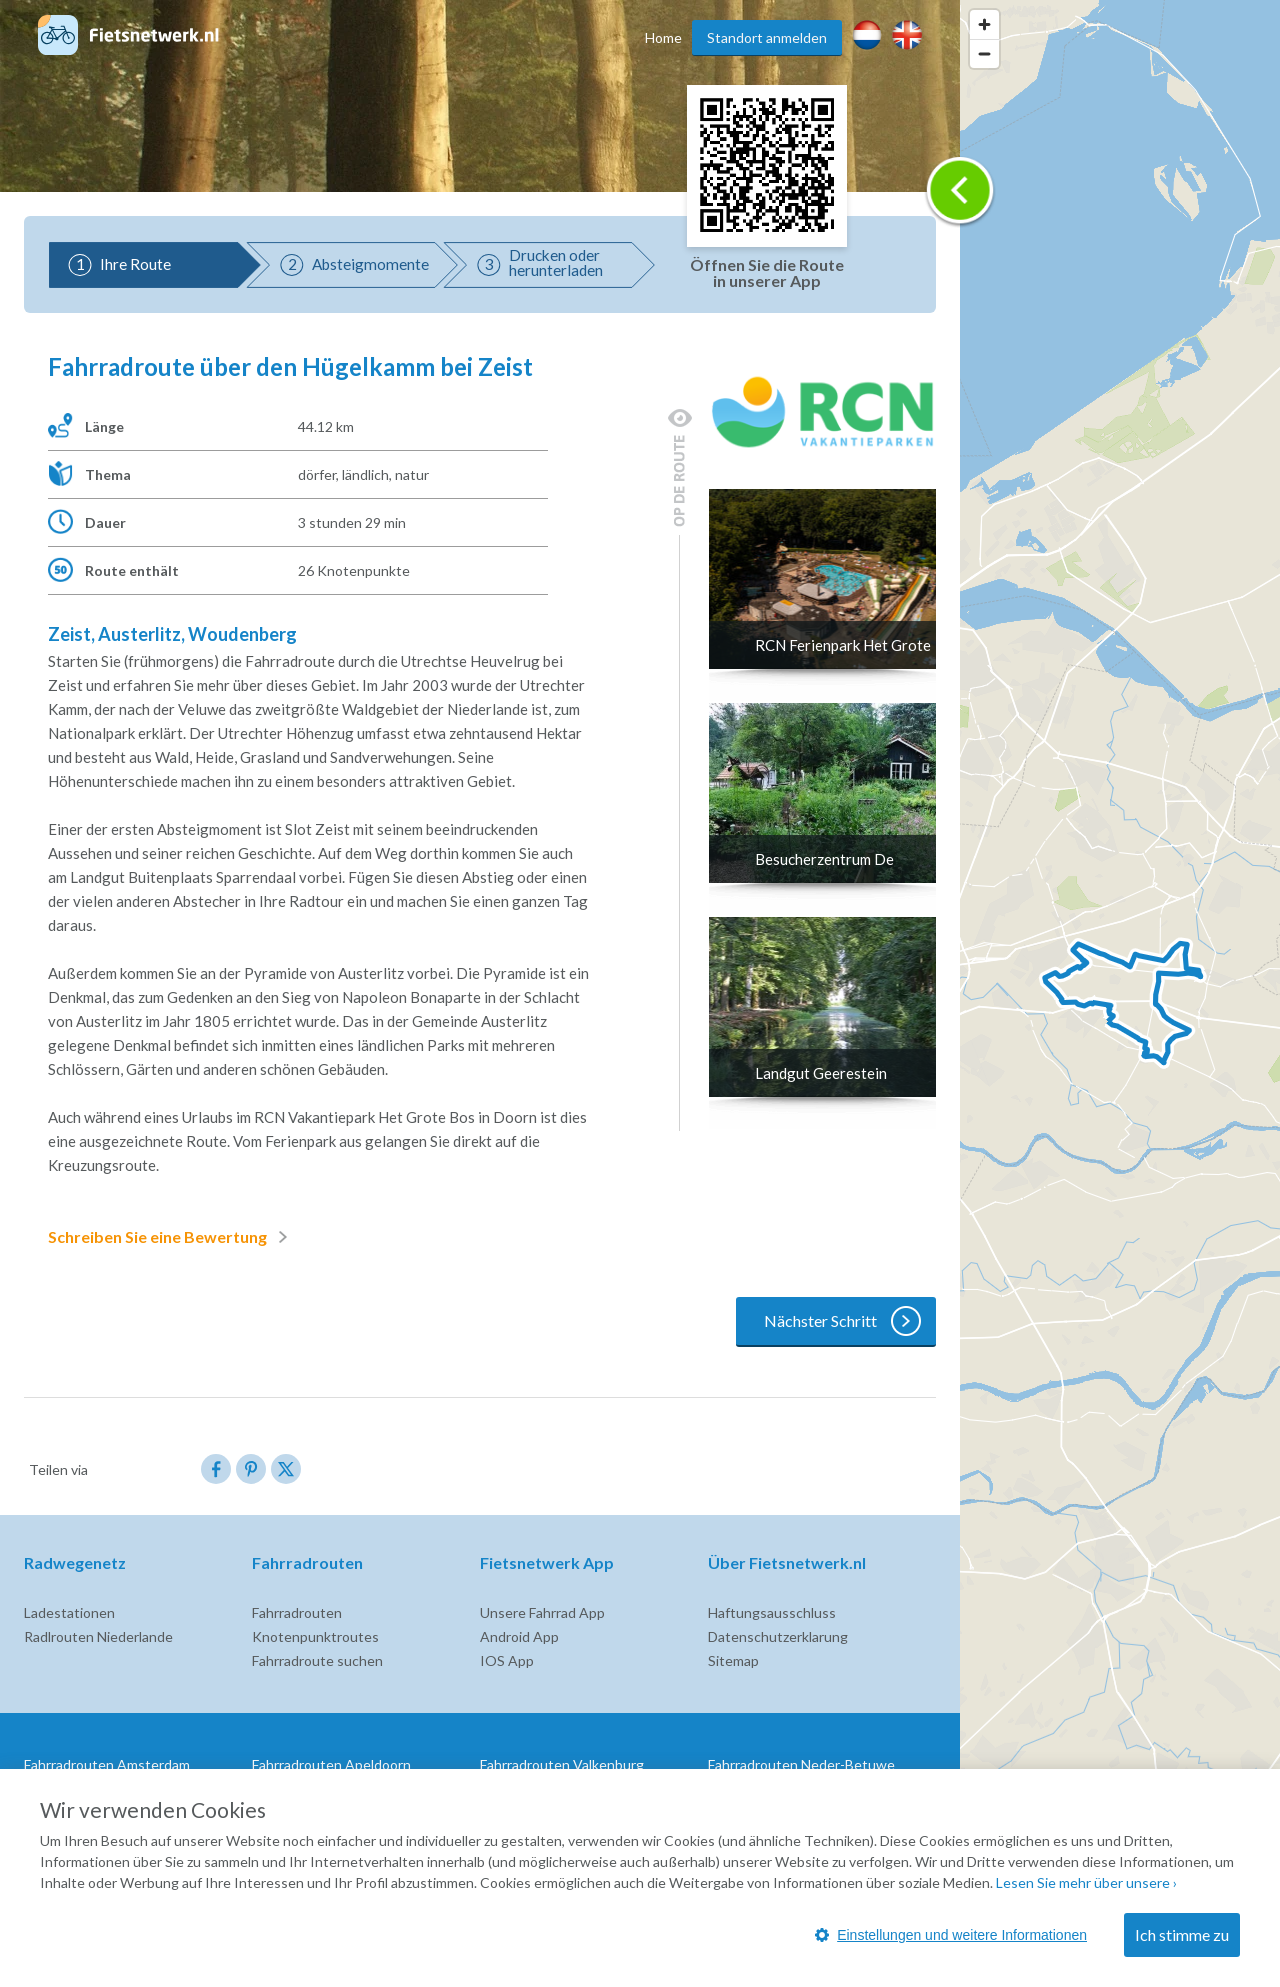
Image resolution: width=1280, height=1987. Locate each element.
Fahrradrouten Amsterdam (107, 1764)
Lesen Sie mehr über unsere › (1086, 1882)
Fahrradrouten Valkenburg (562, 1764)
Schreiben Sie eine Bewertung (171, 1237)
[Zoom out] (984, 53)
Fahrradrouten (297, 1612)
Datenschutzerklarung (778, 1636)
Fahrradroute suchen (317, 1660)
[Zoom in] (984, 24)
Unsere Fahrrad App (542, 1612)
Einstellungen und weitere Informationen (951, 1935)
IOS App (507, 1660)
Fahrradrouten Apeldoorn (331, 1764)
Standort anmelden (767, 37)
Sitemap (733, 1660)
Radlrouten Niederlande (98, 1636)
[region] (1120, 993)
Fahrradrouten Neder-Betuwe (801, 1764)
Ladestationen (69, 1612)
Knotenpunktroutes (315, 1636)
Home (663, 37)
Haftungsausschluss (772, 1612)
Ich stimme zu (1182, 1934)
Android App (519, 1636)
